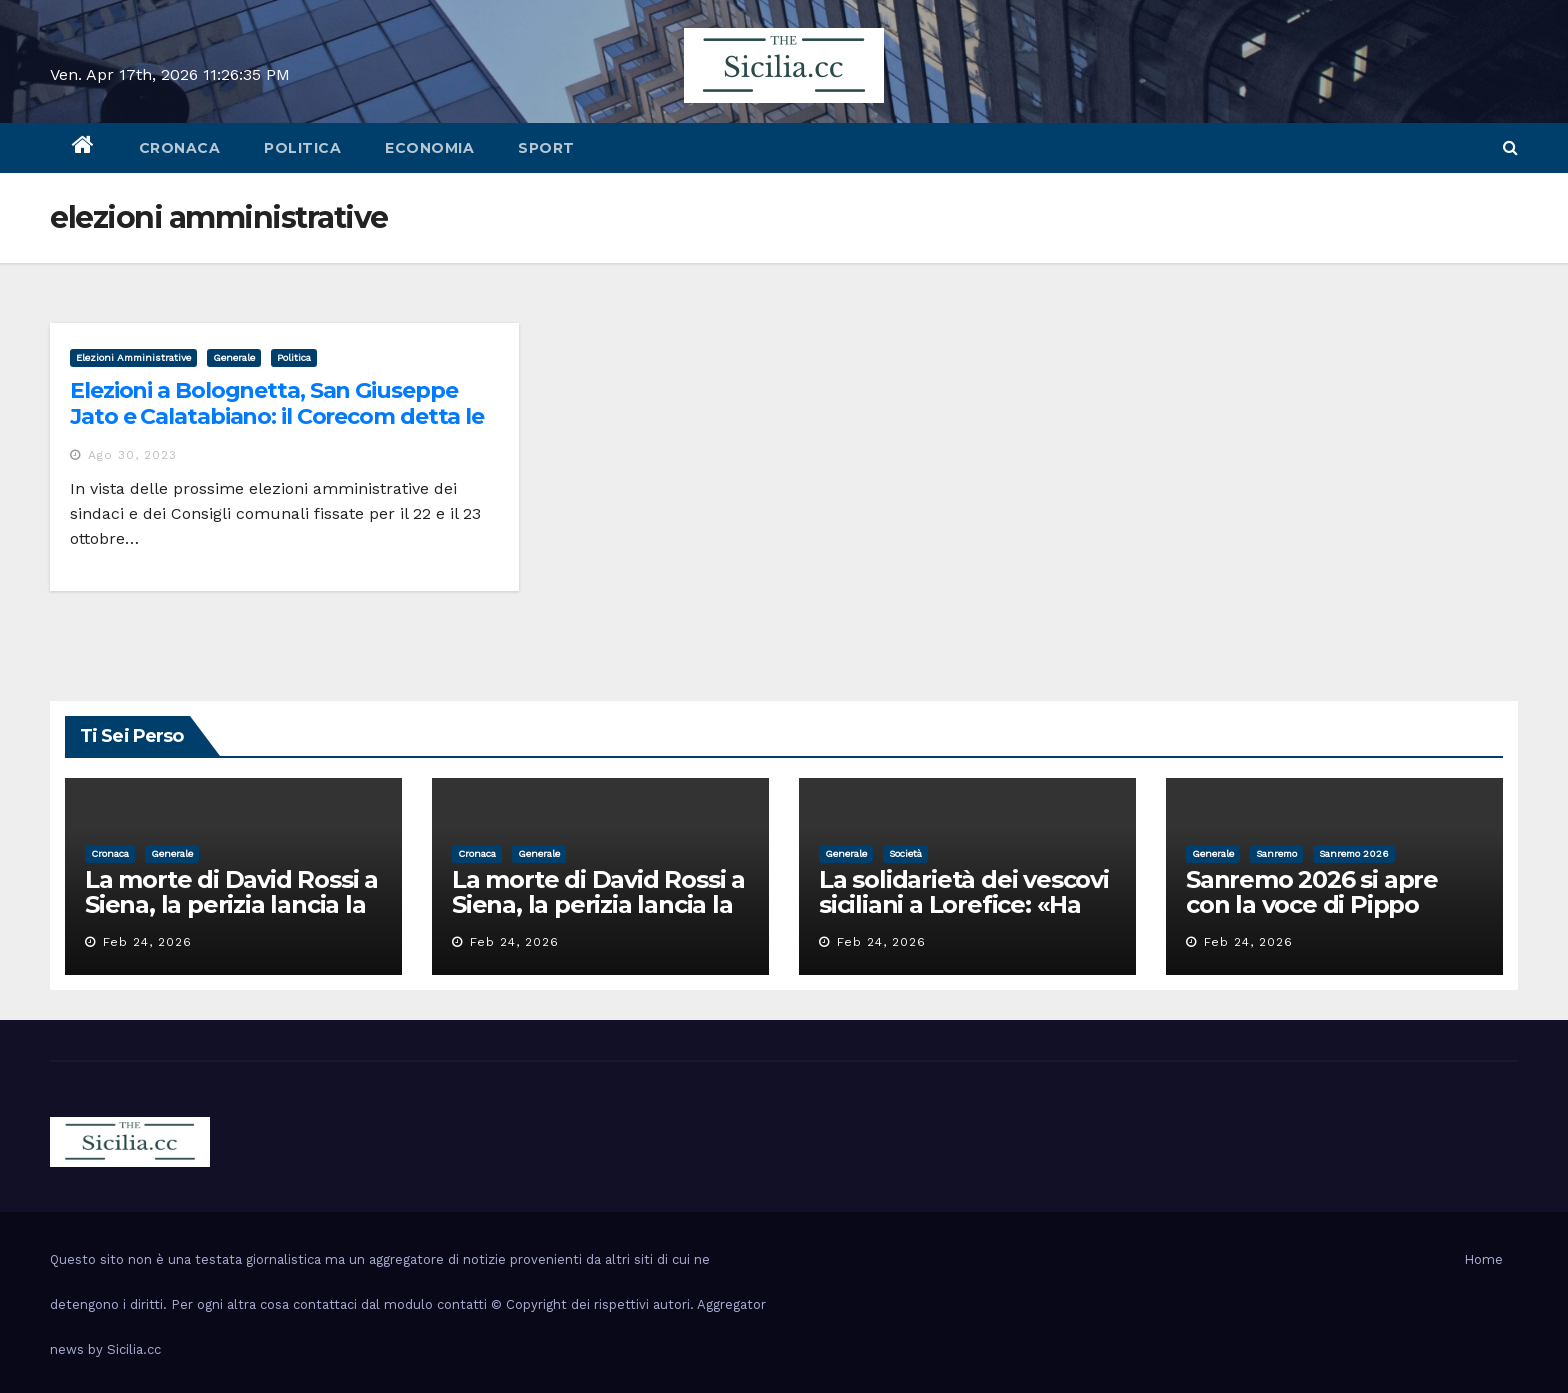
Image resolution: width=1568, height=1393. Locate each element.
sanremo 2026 (1354, 853)
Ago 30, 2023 (132, 455)
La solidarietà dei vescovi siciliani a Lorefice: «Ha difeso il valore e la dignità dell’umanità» (964, 917)
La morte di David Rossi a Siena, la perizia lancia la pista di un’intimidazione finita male (231, 917)
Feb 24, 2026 (147, 942)
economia (429, 148)
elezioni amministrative (133, 357)
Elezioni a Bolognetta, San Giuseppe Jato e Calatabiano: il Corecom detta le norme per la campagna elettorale (277, 417)
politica (302, 148)
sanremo (1276, 853)
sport (546, 148)
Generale (234, 357)
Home (1483, 1259)
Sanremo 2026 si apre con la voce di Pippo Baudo (1312, 904)
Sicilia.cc (134, 1349)
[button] (1510, 147)
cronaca (180, 148)
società (905, 853)
